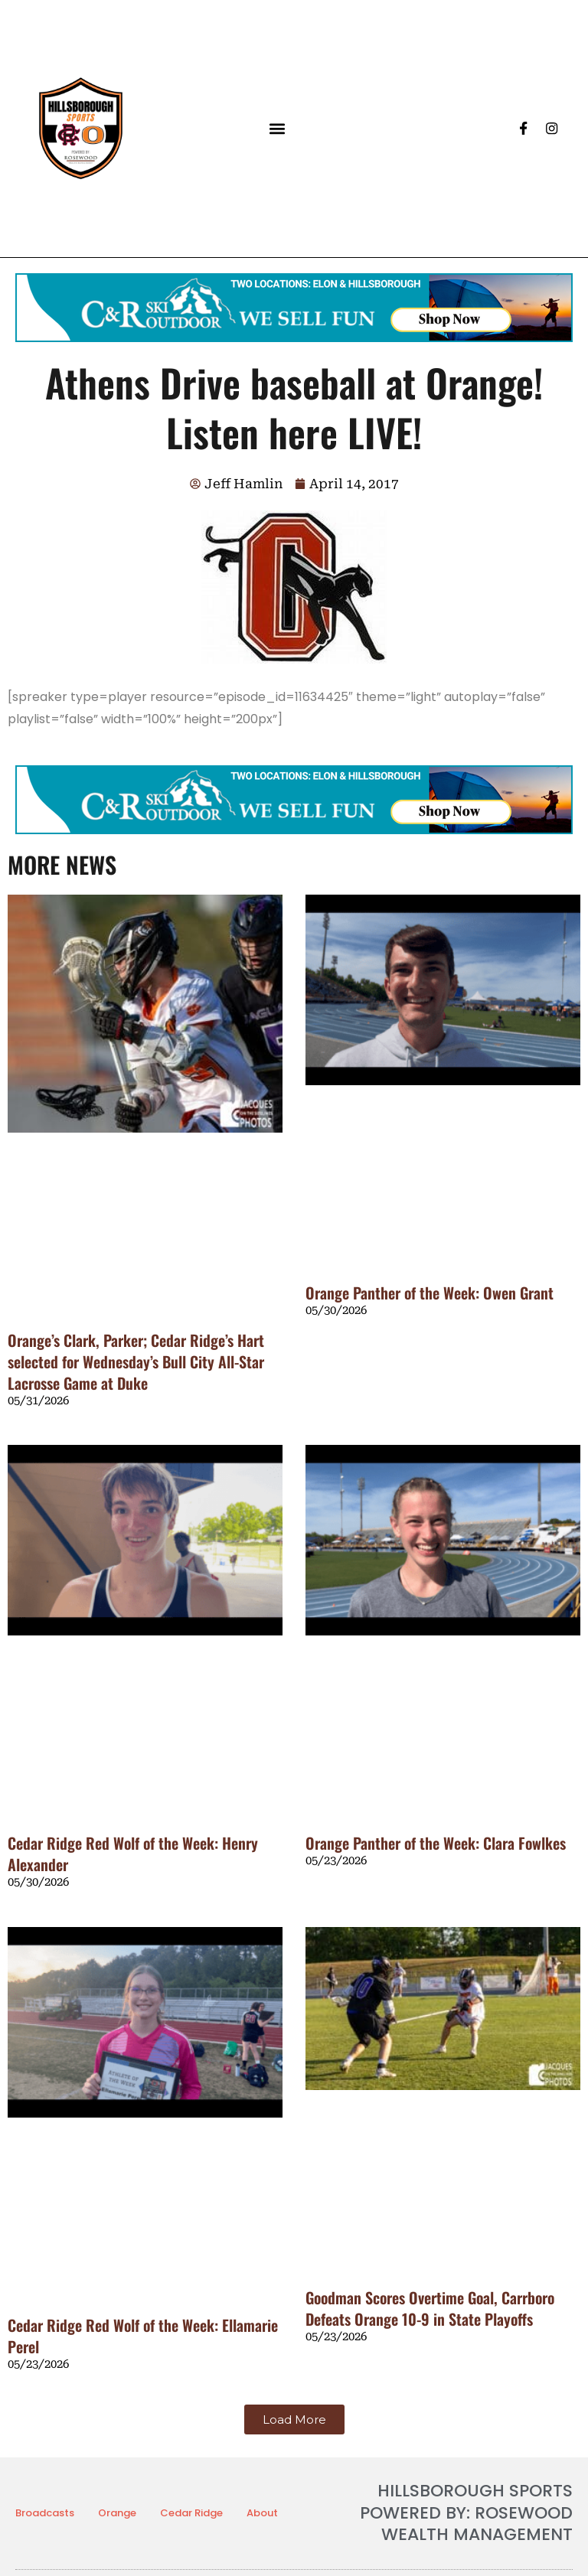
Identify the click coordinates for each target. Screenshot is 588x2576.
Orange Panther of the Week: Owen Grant (429, 1292)
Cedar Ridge (191, 2513)
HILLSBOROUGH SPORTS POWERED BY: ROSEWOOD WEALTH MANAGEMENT (466, 2512)
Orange (117, 2513)
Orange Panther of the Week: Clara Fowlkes (435, 1842)
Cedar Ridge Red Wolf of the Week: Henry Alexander (133, 1853)
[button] (276, 128)
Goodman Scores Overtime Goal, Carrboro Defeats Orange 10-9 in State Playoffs (429, 2308)
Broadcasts (44, 2513)
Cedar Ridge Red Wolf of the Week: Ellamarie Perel (143, 2336)
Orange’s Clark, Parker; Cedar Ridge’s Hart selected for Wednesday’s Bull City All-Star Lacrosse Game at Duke (136, 1361)
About (262, 2513)
